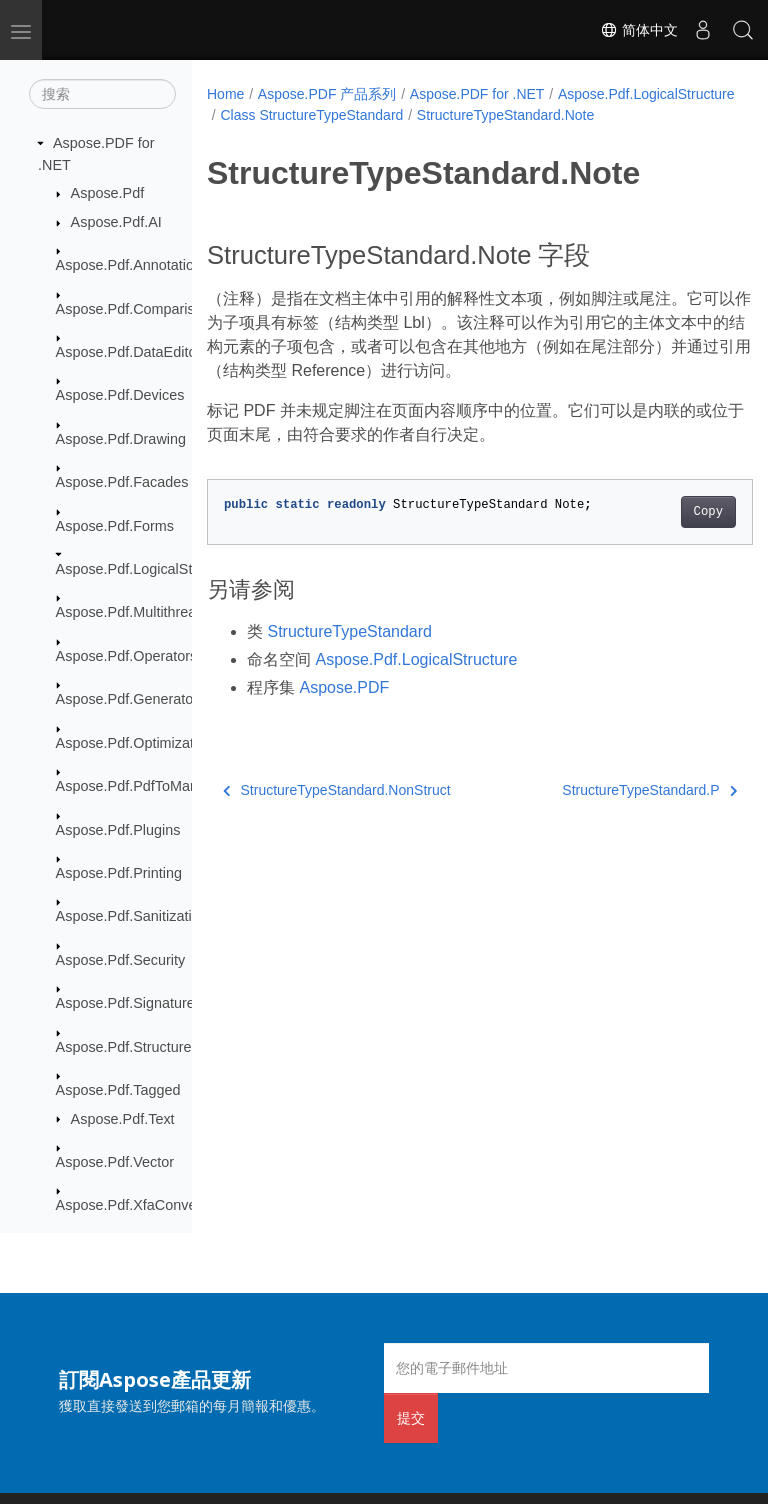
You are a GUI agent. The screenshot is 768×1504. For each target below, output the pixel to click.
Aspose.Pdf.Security (121, 960)
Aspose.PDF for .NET (477, 94)
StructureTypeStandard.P (610, 811)
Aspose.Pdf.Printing (119, 873)
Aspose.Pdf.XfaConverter (137, 1205)
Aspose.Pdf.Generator (127, 699)
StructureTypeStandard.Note (308, 136)
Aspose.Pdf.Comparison (133, 309)
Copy (669, 533)
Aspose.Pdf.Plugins (118, 830)
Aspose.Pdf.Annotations (133, 265)
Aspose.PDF (344, 708)
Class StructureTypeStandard (502, 115)
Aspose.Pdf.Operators (127, 656)
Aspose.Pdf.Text (123, 1119)
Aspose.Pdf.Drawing (121, 439)
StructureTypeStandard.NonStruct (337, 811)
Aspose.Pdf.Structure (124, 1047)
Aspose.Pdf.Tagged (118, 1090)
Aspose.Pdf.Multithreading (140, 612)
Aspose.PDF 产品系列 (327, 94)
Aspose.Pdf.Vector (115, 1162)
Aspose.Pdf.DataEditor (129, 352)
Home (225, 94)
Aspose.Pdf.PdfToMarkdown (146, 786)
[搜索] (102, 94)
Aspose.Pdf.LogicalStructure (147, 569)
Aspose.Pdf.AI (116, 222)
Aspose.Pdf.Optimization (135, 743)
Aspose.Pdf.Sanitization (132, 916)
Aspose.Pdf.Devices (120, 395)
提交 (411, 1417)
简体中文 (639, 30)
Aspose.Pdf (108, 193)
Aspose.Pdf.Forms (115, 526)
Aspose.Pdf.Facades (122, 482)
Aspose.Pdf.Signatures (129, 1003)
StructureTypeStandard (349, 652)
